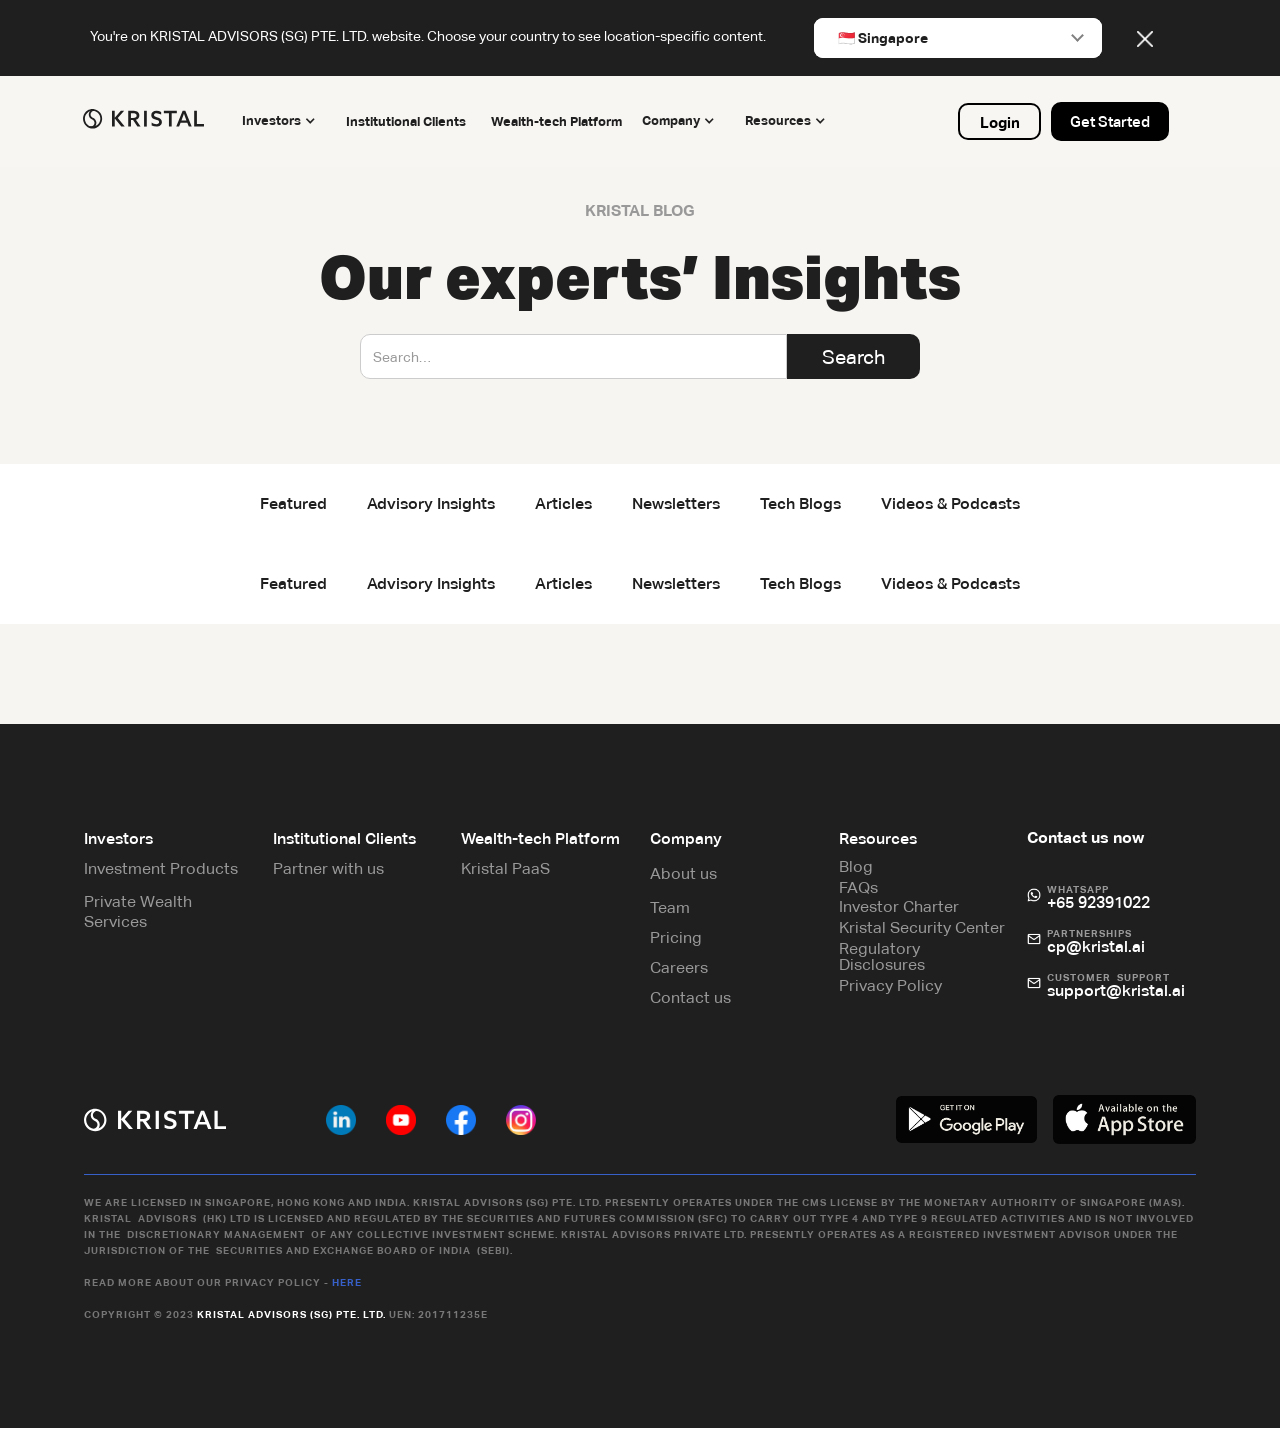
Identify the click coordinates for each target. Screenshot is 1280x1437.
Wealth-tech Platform (561, 121)
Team (670, 912)
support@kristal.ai (1112, 995)
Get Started (1105, 121)
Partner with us (332, 873)
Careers (679, 972)
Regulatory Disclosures (880, 961)
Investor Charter (897, 911)
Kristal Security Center (920, 932)
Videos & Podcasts (950, 503)
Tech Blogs (800, 503)
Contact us (690, 1002)
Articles (563, 503)
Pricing (676, 942)
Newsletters (676, 503)
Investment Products (167, 873)
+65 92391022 (1094, 907)
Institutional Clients (411, 121)
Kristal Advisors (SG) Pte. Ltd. (297, 1318)
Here (353, 1286)
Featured (293, 503)
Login (995, 122)
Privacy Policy (888, 991)
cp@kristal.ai (1092, 951)
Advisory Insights (431, 503)
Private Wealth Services (144, 916)
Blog (854, 871)
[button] (289, 121)
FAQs (856, 892)
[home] (150, 119)
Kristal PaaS (507, 873)
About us (683, 878)
